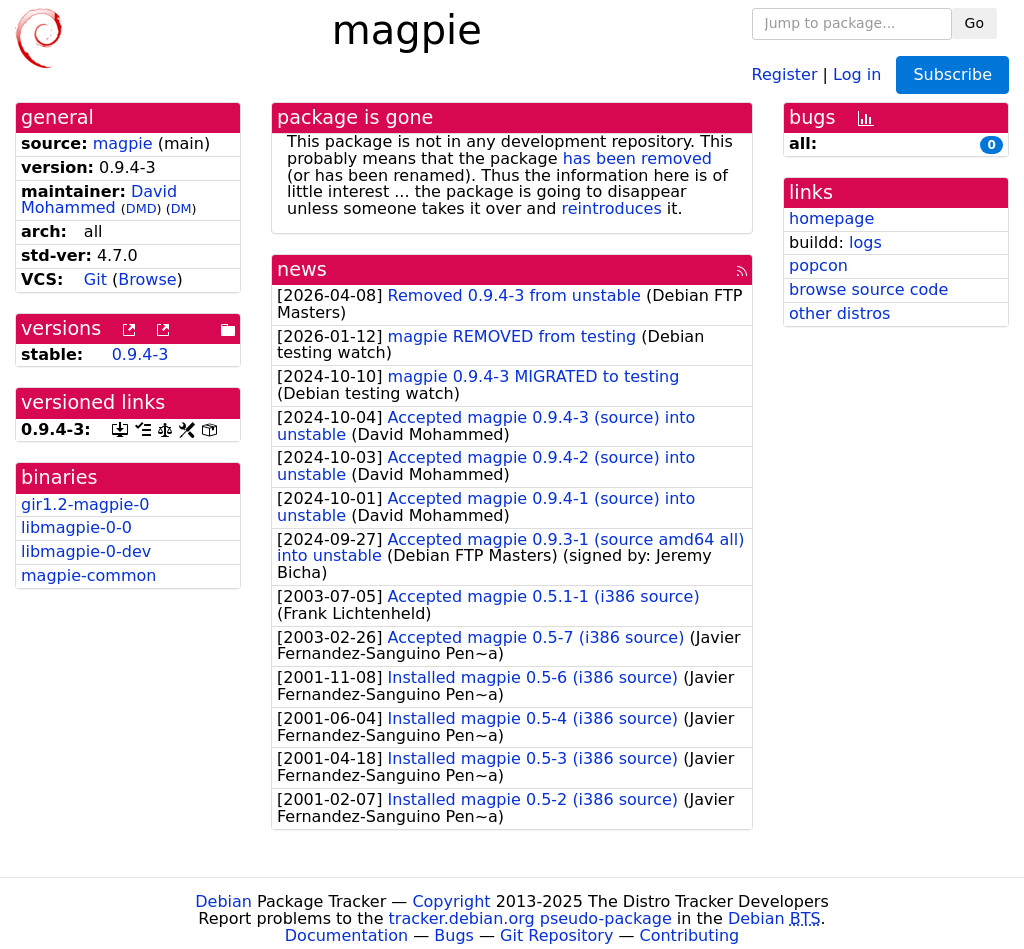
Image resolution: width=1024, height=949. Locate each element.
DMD (141, 208)
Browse (147, 279)
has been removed (637, 158)
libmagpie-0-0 (76, 527)
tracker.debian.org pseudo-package (530, 918)
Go (974, 23)
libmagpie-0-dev (86, 551)
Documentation (346, 935)
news (302, 269)
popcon (818, 265)
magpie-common (88, 575)
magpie (123, 143)
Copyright (451, 901)
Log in (857, 73)
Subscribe (952, 74)
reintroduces (612, 208)
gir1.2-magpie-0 (85, 504)
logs (865, 242)
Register (785, 73)
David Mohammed (99, 200)
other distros (839, 313)
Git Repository (556, 935)
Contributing (690, 935)
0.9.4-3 (140, 354)
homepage (831, 218)
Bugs (454, 935)
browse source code (868, 289)
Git (95, 279)
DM (181, 208)
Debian (223, 901)
